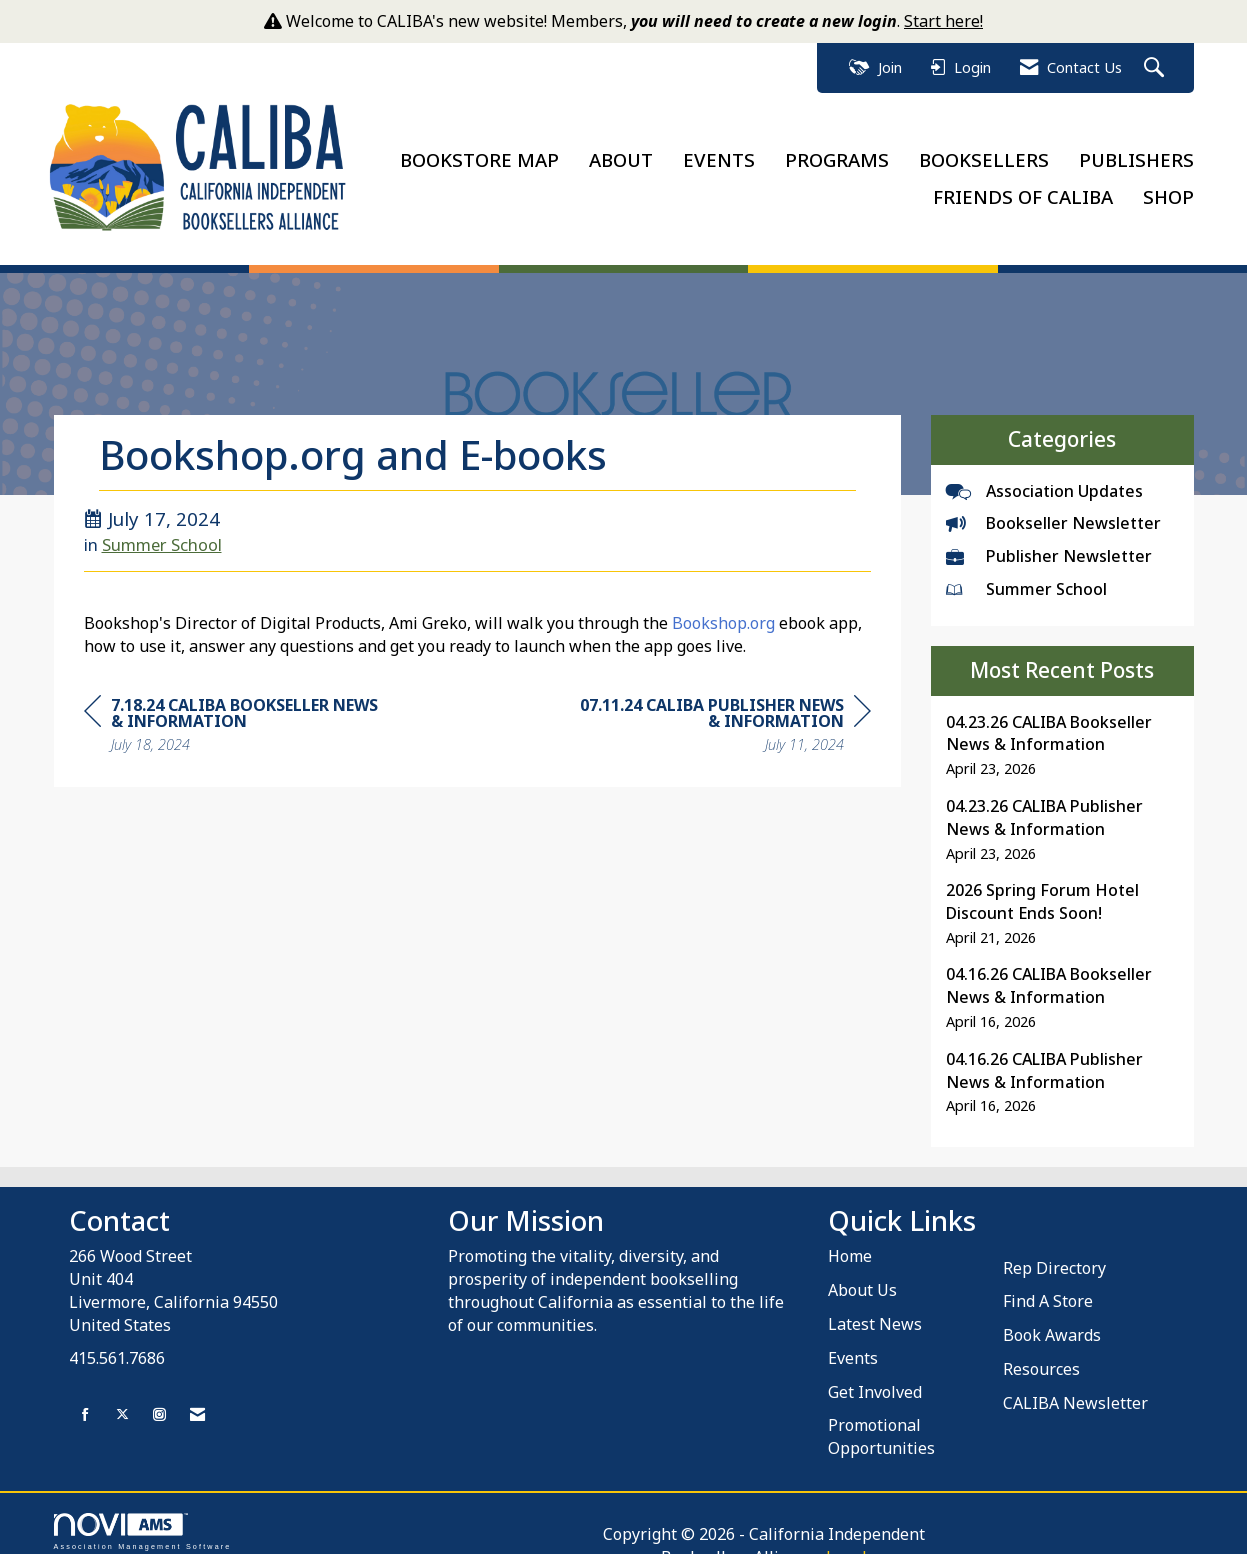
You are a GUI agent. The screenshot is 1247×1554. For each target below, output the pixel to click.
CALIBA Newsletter (1075, 1389)
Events (853, 1344)
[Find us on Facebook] (85, 1401)
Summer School (162, 530)
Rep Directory (1054, 1254)
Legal (851, 1520)
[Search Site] (1156, 68)
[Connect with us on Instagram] (159, 1401)
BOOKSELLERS (984, 152)
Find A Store (1048, 1288)
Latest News (875, 1310)
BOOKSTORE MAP (479, 152)
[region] (721, 713)
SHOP (1168, 189)
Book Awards (1052, 1321)
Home (850, 1242)
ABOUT (621, 152)
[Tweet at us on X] (122, 1401)
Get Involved (875, 1378)
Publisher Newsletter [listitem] (1049, 542)
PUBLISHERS (1136, 152)
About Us (862, 1276)
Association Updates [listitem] (1044, 477)
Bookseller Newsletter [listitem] (1053, 510)
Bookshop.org (723, 610)
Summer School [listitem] (1026, 575)
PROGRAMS (837, 152)
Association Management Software (143, 1517)
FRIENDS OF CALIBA (1023, 189)
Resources (1041, 1355)
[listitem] (1062, 731)
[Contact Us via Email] (197, 1401)
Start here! (943, 21)
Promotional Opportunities (881, 1423)
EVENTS (719, 152)
